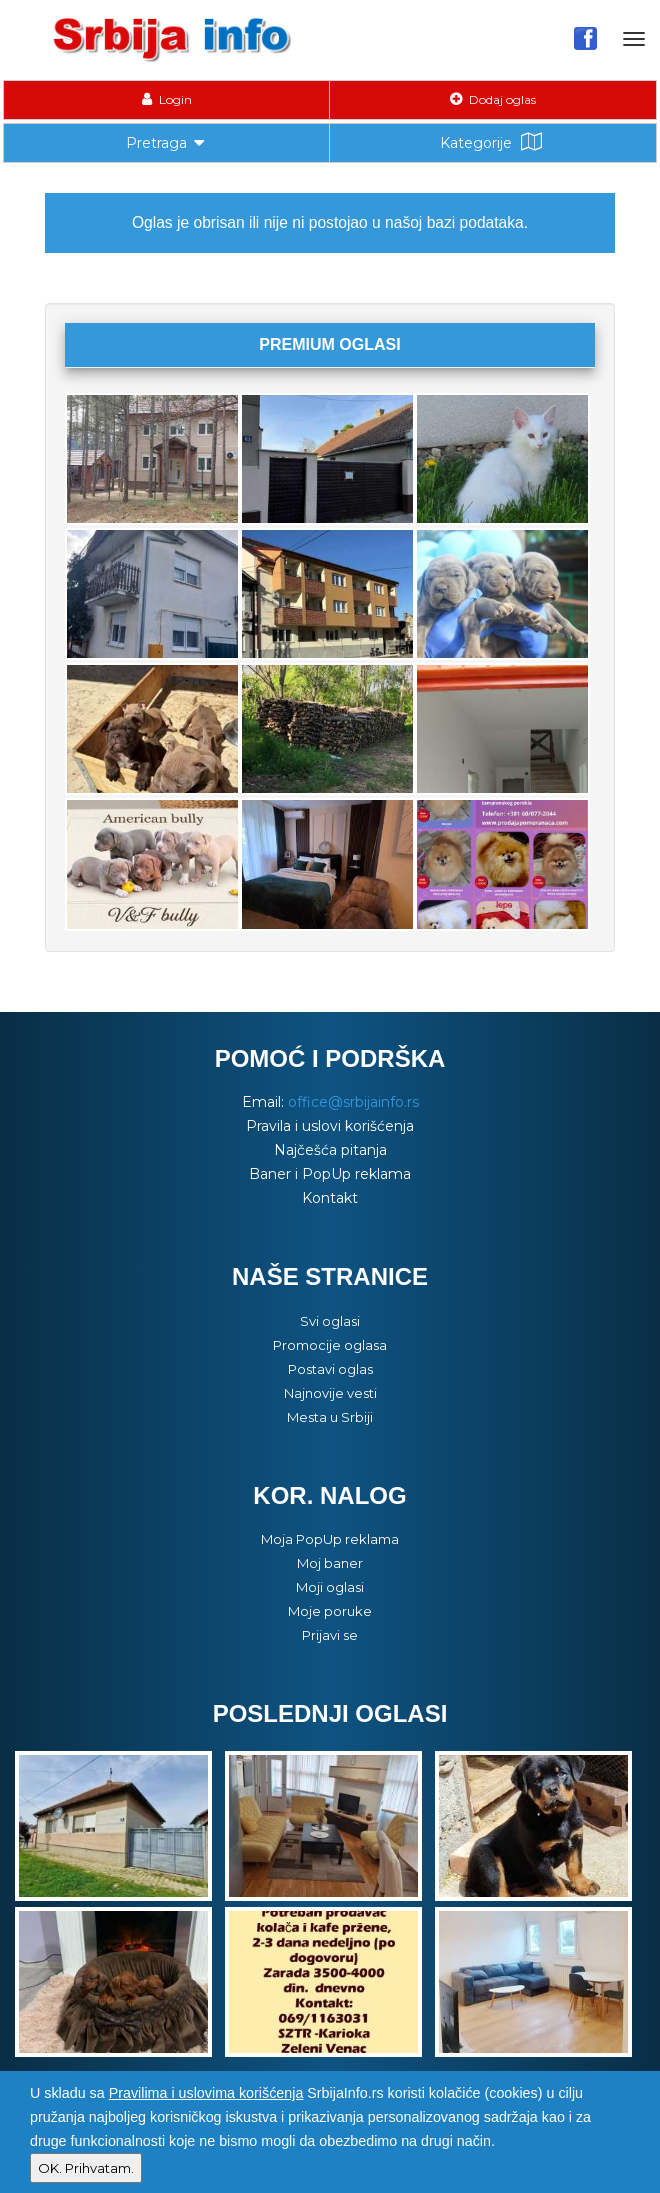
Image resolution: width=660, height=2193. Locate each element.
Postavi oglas (330, 1369)
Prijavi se (330, 1635)
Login (167, 99)
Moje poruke (330, 1611)
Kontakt (330, 1198)
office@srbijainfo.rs (353, 1102)
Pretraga (167, 141)
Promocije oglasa (330, 1345)
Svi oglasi (330, 1321)
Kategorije (493, 142)
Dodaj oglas (493, 99)
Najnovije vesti (330, 1393)
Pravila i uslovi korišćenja (330, 1126)
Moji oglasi (330, 1587)
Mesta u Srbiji (330, 1417)
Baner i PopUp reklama (330, 1174)
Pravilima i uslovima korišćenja (206, 2093)
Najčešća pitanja (330, 1150)
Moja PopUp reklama (330, 1539)
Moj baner (330, 1563)
